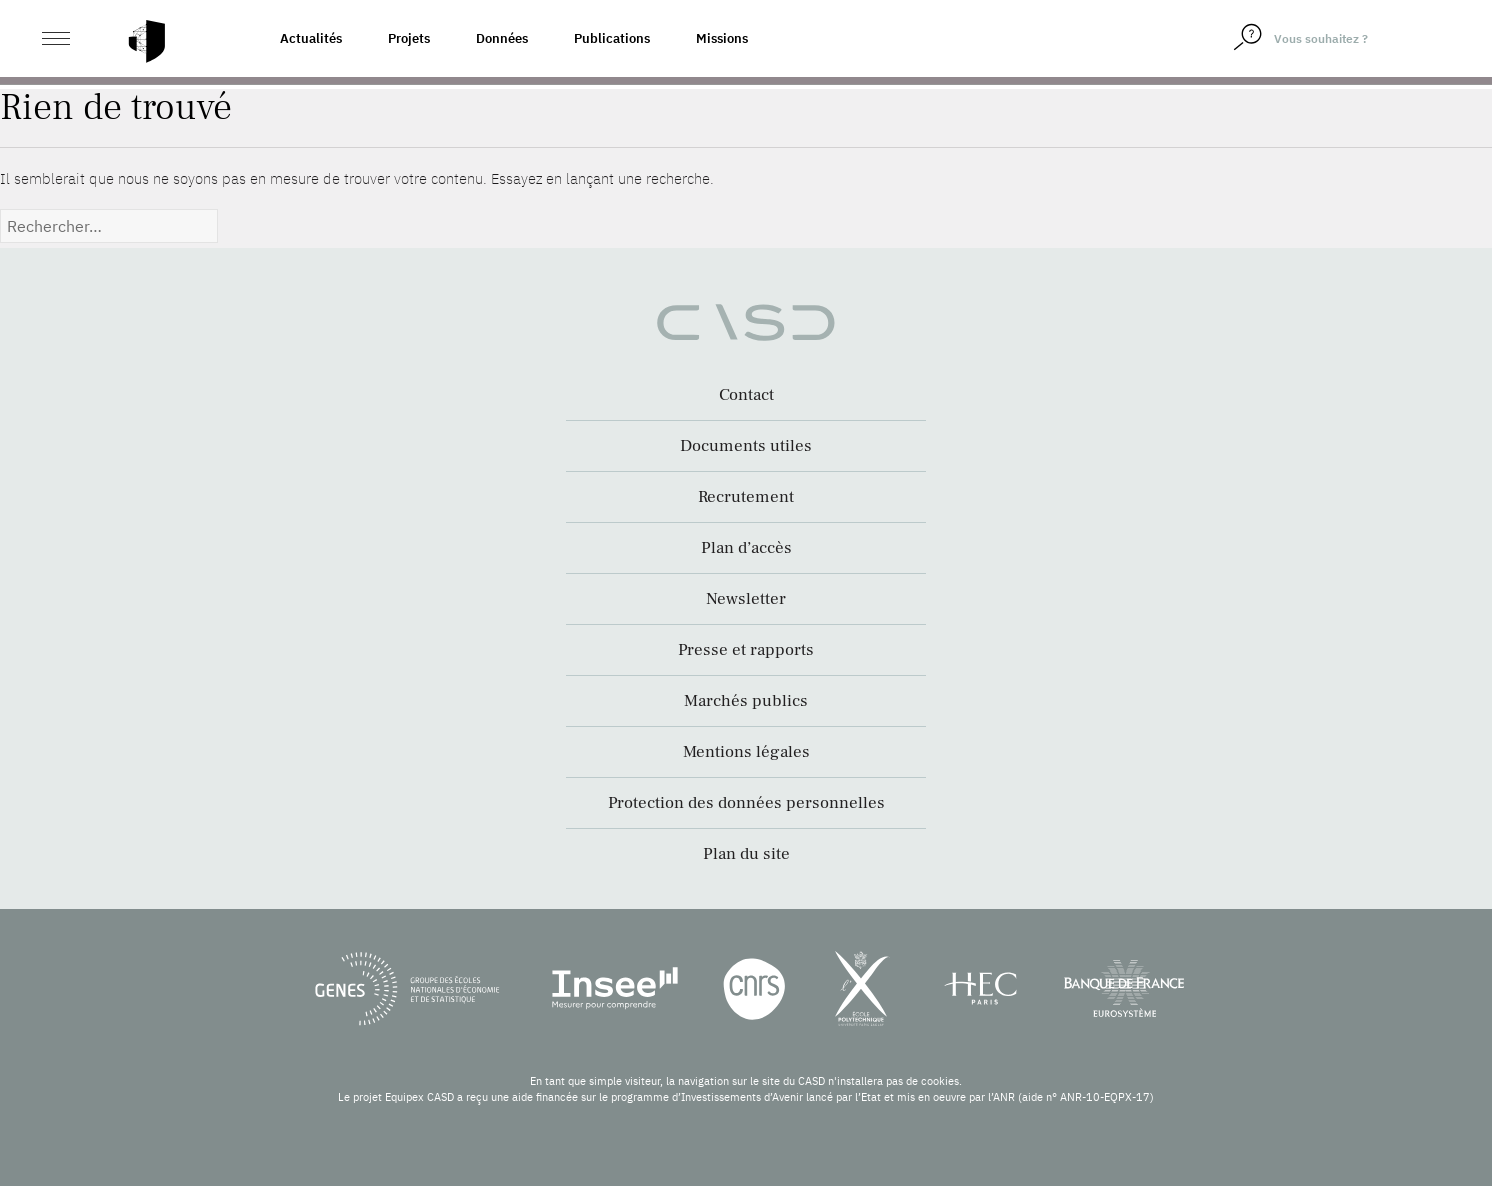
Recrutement (746, 497)
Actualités (311, 38)
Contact (746, 395)
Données (502, 38)
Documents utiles (746, 446)
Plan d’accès (746, 548)
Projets (409, 38)
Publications (612, 38)
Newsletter (746, 599)
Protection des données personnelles (746, 803)
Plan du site (746, 854)
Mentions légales (746, 752)
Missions (722, 38)
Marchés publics (746, 701)
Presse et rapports (746, 650)
